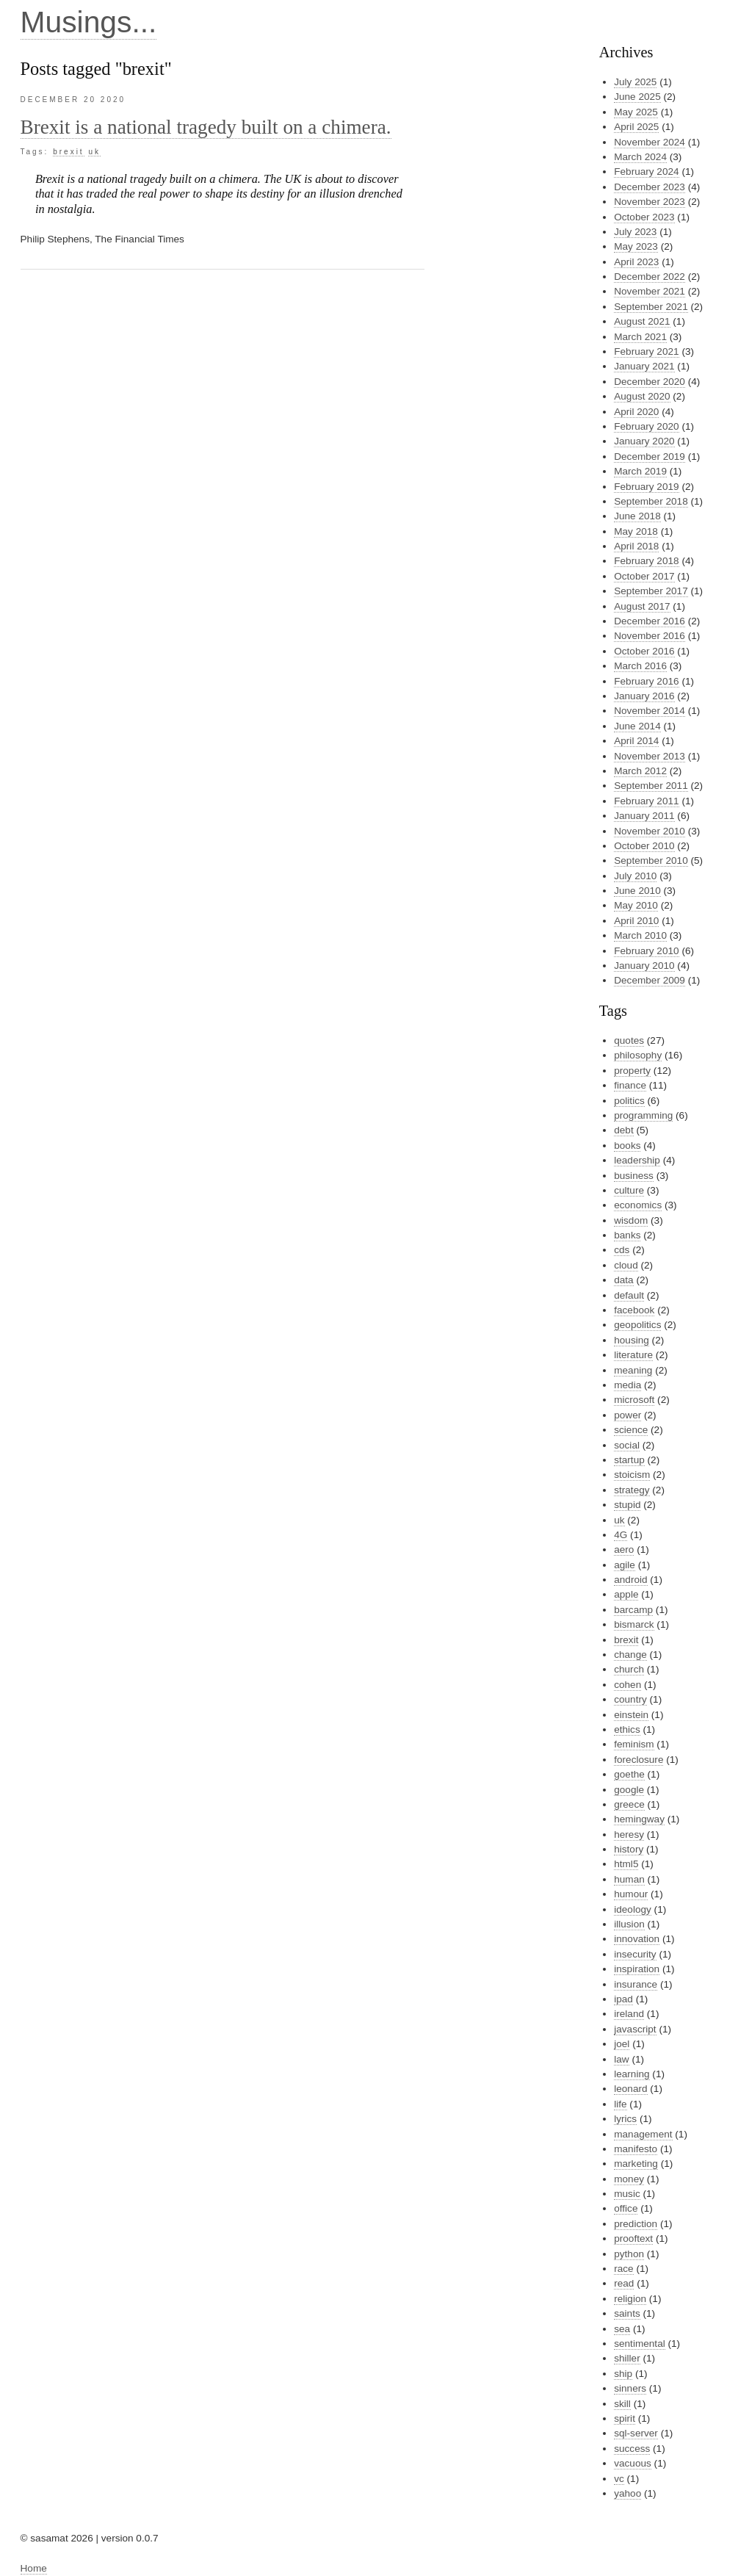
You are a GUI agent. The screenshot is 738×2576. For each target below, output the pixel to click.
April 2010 (636, 920)
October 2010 (644, 845)
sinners (630, 2388)
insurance (635, 1984)
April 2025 (636, 126)
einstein (631, 1714)
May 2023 (636, 246)
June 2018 (637, 516)
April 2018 (636, 546)
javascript (635, 2029)
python (629, 2253)
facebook (634, 1310)
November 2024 (649, 142)
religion (630, 2298)
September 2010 (651, 860)
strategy (631, 1490)
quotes (629, 1040)
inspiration (636, 1968)
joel (621, 2043)
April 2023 (636, 261)
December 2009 (649, 980)
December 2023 (649, 186)
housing (631, 1340)
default (629, 1295)
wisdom (631, 1220)
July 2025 (635, 81)
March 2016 (640, 665)
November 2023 (649, 201)
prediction (635, 2223)
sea (622, 2328)
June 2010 (637, 890)
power (627, 1415)
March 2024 (640, 156)
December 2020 (649, 381)
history (628, 1849)
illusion (629, 1924)
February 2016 (646, 681)
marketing (636, 2163)
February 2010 (646, 950)
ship (623, 2373)
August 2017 (642, 606)
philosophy (638, 1055)
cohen (627, 1684)
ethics (627, 1729)
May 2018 (636, 531)
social (627, 1445)
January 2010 (644, 965)
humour (631, 1893)
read (624, 2283)
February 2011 (646, 801)
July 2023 (635, 231)
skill (622, 2403)
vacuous (632, 2463)
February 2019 (646, 486)
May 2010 (636, 905)
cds (621, 1249)
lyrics (625, 2118)
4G (620, 1534)
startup (629, 1459)
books (627, 1145)
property (632, 1070)
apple (626, 1594)
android (630, 1579)
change (630, 1654)
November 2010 (649, 831)
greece (629, 1804)
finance (630, 1085)
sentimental (639, 2343)
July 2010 (635, 875)
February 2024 (646, 171)
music (627, 2193)
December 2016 (649, 621)
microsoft (634, 1399)
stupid (627, 1504)
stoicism (632, 1474)
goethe (629, 1774)
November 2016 (649, 635)
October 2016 (644, 651)
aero (624, 1549)
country (630, 1699)
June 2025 (637, 96)
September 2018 (651, 501)
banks (627, 1235)
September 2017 (651, 590)
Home (34, 2568)
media (627, 1384)
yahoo (627, 2493)
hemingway (639, 1819)
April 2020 (636, 411)
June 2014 (637, 726)
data (623, 1279)
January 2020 (644, 441)
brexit (68, 152)
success (632, 2448)
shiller (627, 2358)
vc (619, 2478)
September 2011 (651, 785)
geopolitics (637, 1324)
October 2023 (644, 217)
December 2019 (649, 456)
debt (623, 1130)
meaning (633, 1370)
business (634, 1175)
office (625, 2208)
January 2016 (644, 695)
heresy (629, 1834)
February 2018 (646, 560)
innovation (636, 1938)
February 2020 (646, 426)
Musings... (89, 22)
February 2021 (646, 351)
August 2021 (642, 321)
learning (631, 2073)
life (620, 2104)
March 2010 (640, 935)
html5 (626, 1863)
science (631, 1429)
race (623, 2268)
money (629, 2178)
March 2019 (640, 471)
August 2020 (642, 396)
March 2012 (640, 770)
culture (629, 1190)
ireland (629, 2013)
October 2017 (644, 576)
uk (94, 152)
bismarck (634, 1624)
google (629, 1789)
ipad (623, 1999)
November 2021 (649, 291)
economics (638, 1205)
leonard (630, 2088)
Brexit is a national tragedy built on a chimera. (206, 127)
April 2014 (636, 740)
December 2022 (649, 276)
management (643, 2134)
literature (633, 1354)
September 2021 (651, 306)
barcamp (633, 1609)
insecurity (635, 1954)
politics (629, 1100)
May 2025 (636, 112)
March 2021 (640, 336)
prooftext (633, 2238)
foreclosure (638, 1759)
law (621, 2059)
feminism (634, 1744)
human (629, 1879)
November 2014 (649, 710)
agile (624, 1564)
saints (627, 2313)
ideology (632, 1909)
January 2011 (644, 815)
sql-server (636, 2433)
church (629, 1669)
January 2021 (644, 366)
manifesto (635, 2148)
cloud (626, 1265)
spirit (624, 2418)
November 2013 (649, 756)
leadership (637, 1160)
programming (643, 1115)
